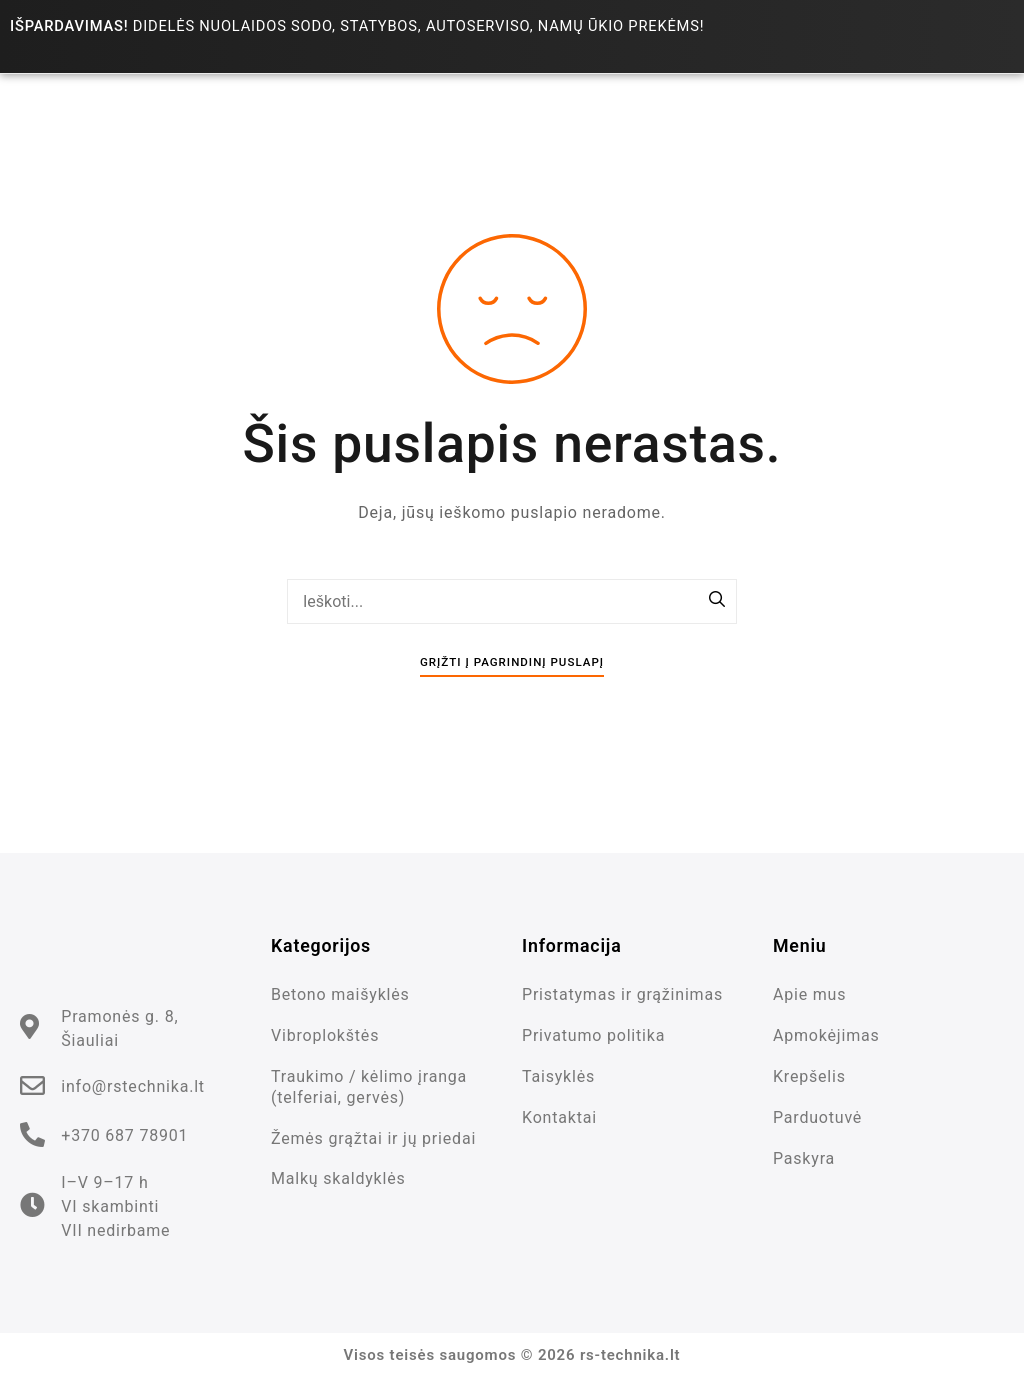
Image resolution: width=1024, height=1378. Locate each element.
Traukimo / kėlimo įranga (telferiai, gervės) (369, 1087)
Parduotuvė (817, 1117)
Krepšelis (809, 1076)
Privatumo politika (593, 1035)
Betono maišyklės (340, 994)
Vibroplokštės (325, 1035)
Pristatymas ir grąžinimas (622, 994)
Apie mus (809, 994)
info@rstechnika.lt (133, 1086)
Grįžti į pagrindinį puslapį (512, 662)
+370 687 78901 (124, 1135)
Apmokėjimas (826, 1035)
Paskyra (804, 1158)
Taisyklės (558, 1076)
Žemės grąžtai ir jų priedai (373, 1138)
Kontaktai (559, 1117)
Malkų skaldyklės (338, 1178)
